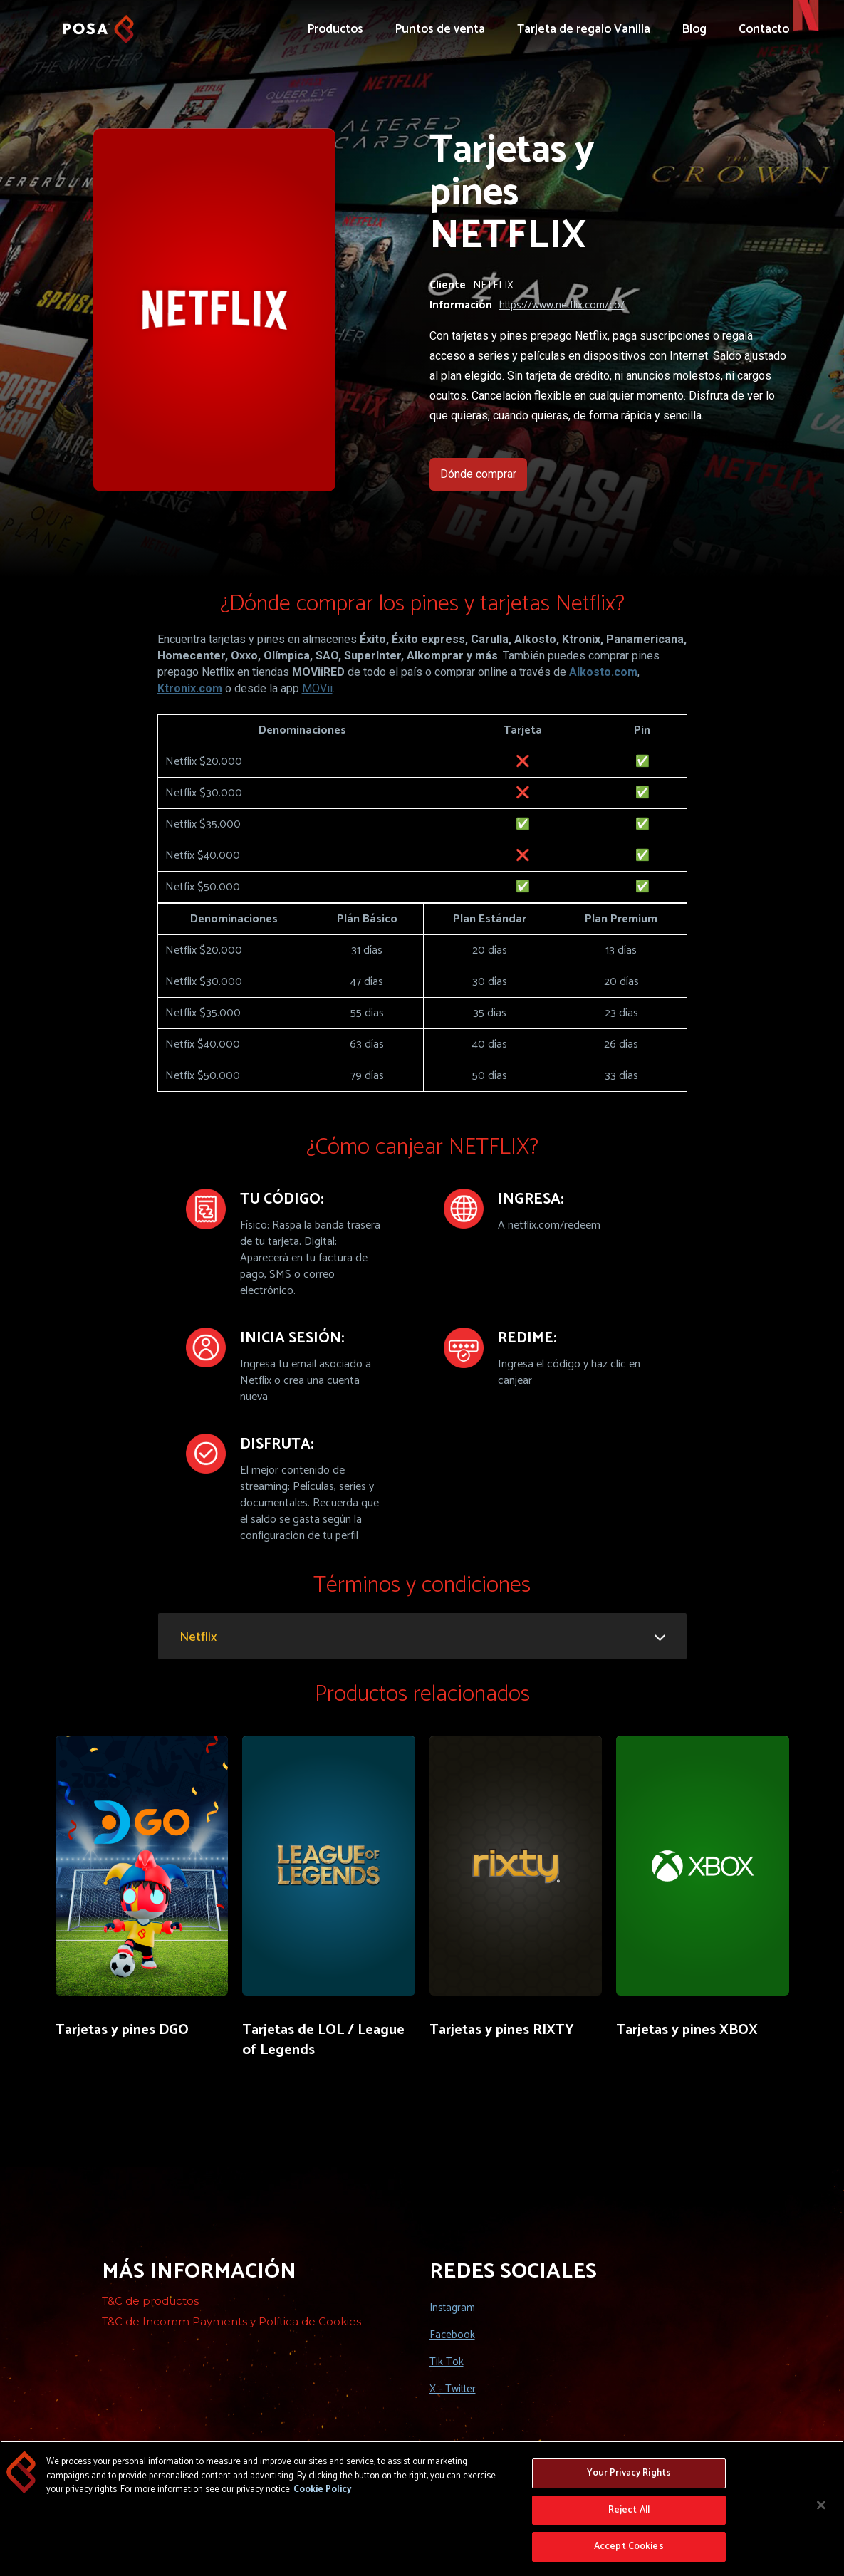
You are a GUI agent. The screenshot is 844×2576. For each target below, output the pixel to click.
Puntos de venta (440, 29)
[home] (98, 22)
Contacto (764, 29)
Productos (335, 29)
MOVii (317, 688)
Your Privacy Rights (629, 2474)
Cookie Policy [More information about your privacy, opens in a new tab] (322, 2490)
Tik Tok (446, 2362)
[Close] (821, 2506)
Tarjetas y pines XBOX (687, 2030)
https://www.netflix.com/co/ (562, 305)
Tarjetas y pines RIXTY (501, 2030)
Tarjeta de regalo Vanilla (583, 29)
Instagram (452, 2308)
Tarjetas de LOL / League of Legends (323, 2040)
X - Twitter (452, 2389)
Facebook (452, 2335)
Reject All (629, 2510)
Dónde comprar (478, 474)
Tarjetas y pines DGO (122, 2030)
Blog (694, 29)
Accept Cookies (629, 2547)
